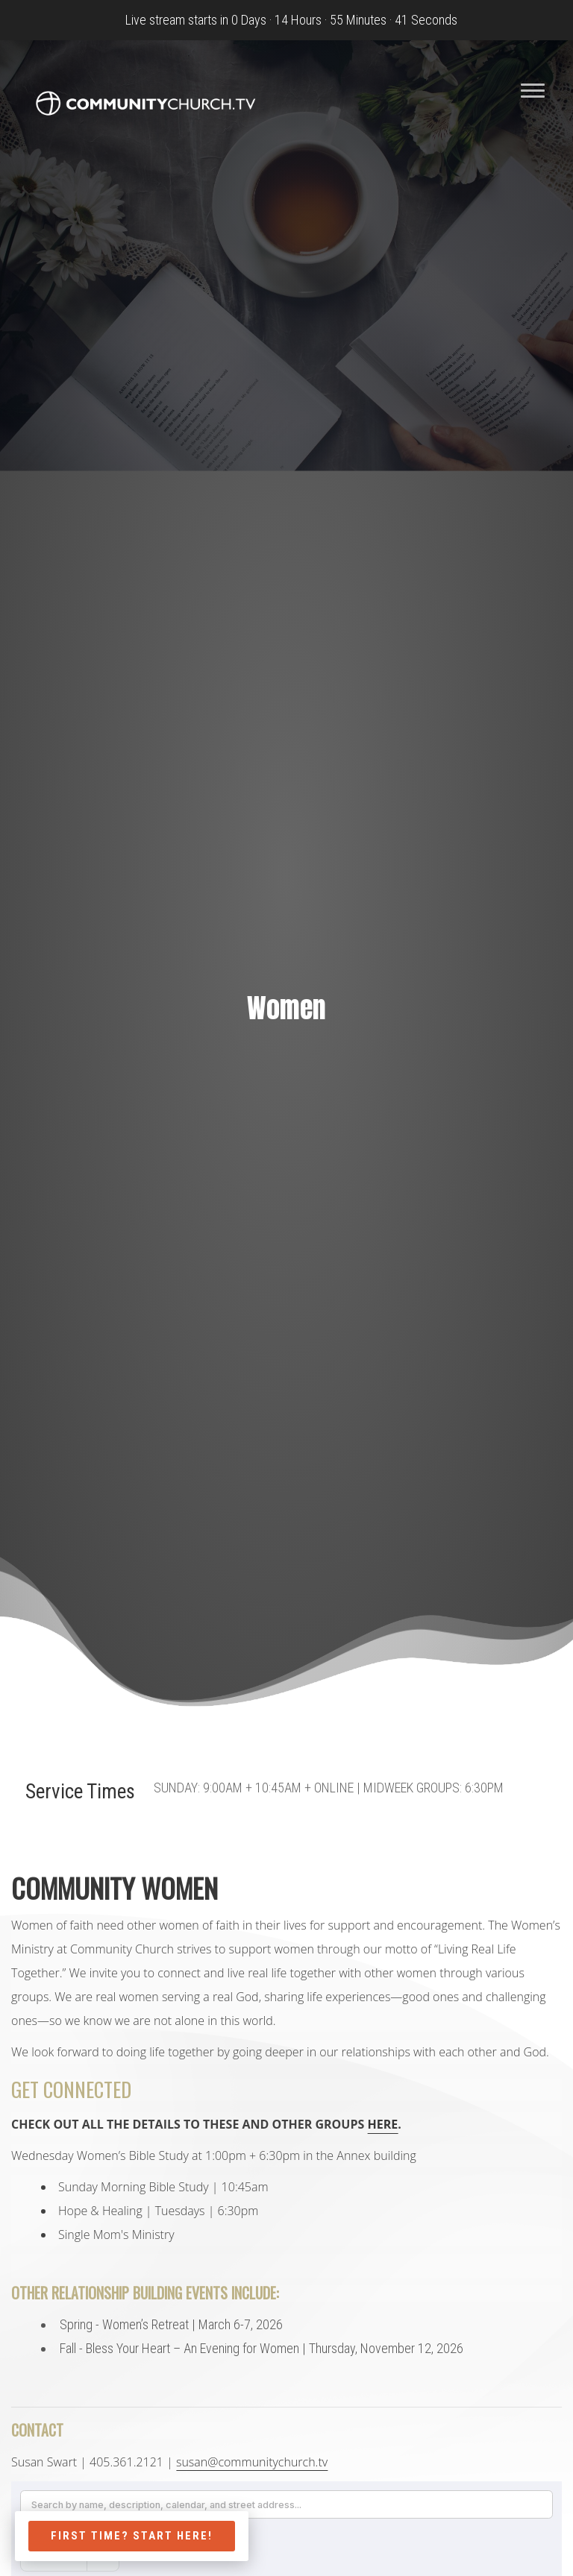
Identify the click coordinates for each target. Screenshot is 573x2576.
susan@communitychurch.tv (252, 2462)
